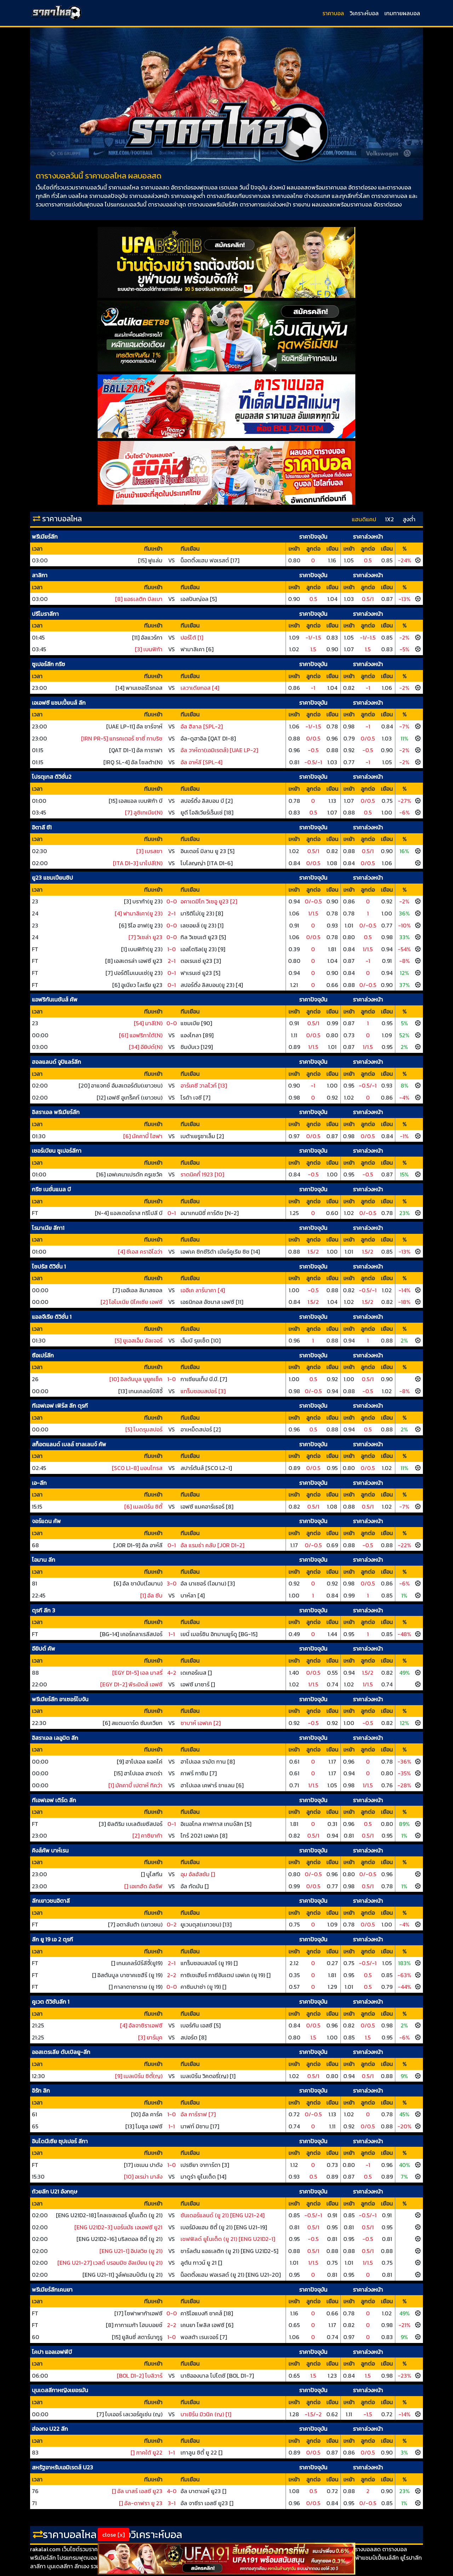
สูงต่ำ (409, 519)
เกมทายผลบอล (402, 13)
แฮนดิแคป (364, 519)
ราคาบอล (333, 13)
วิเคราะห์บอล (364, 13)
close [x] (113, 2534)
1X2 (389, 519)
